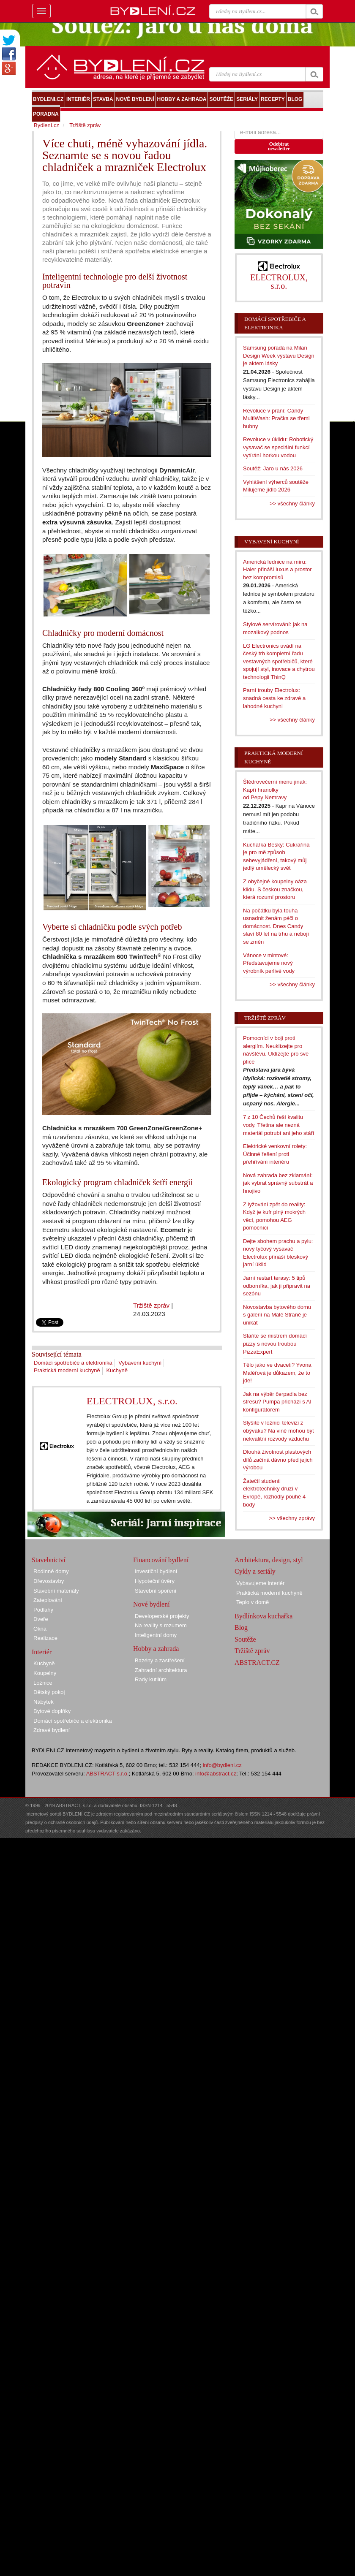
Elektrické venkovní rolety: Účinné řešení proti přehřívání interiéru (275, 1154)
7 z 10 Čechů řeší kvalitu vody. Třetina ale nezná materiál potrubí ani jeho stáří (278, 1125)
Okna (39, 1629)
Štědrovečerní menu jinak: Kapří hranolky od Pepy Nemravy (275, 790)
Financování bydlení (160, 1560)
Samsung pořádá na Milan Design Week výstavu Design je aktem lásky (278, 355)
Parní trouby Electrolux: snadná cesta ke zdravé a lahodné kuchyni (274, 698)
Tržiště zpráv (151, 1305)
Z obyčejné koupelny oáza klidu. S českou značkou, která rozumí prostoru (275, 889)
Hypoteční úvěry (155, 1581)
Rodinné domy (51, 1571)
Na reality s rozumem (161, 1625)
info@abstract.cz (215, 1773)
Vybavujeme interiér (260, 1583)
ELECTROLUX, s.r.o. (132, 1400)
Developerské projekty (162, 1616)
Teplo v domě (252, 1602)
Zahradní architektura (161, 1670)
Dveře (40, 1619)
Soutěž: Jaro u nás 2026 (273, 468)
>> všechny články (292, 503)
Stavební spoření (155, 1591)
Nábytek (43, 1702)
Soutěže (245, 1639)
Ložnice (42, 1683)
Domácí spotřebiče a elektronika (73, 1363)
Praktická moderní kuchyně (67, 1370)
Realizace (45, 1638)
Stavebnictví (49, 1560)
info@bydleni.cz (222, 1765)
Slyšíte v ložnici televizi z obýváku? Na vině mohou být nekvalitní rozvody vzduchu (278, 1430)
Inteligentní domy (156, 1635)
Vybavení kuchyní (139, 1363)
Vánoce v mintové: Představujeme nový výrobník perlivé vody (269, 963)
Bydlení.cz (46, 125)
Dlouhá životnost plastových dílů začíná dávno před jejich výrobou (278, 1460)
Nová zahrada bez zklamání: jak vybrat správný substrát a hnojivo (278, 1183)
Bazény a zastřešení (160, 1660)
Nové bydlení (151, 1604)
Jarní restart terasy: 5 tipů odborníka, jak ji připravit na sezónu (276, 1286)
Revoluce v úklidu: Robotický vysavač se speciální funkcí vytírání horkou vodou (278, 447)
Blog (241, 1627)
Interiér (42, 1652)
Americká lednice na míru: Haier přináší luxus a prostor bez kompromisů (277, 570)
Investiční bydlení (156, 1571)
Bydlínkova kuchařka (263, 1616)
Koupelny (44, 1673)
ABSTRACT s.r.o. (107, 1773)
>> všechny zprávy (292, 1518)
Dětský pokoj (49, 1692)
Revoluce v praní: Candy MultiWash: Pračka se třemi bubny (276, 418)
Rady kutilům (151, 1679)
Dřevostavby (48, 1581)
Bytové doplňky (52, 1711)
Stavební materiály (56, 1591)
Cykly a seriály (255, 1571)
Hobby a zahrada (156, 1648)
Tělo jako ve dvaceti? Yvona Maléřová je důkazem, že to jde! (277, 1373)
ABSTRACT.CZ (257, 1662)
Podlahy (43, 1610)
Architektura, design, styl (269, 1560)
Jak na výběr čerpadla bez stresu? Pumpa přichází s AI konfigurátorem (277, 1402)
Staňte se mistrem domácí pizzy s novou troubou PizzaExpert (275, 1344)
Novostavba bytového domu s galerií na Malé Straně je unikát (277, 1315)
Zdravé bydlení (51, 1730)
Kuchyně (117, 1370)
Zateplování (47, 1600)
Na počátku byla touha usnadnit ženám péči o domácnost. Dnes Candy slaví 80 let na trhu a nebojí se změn (276, 926)
